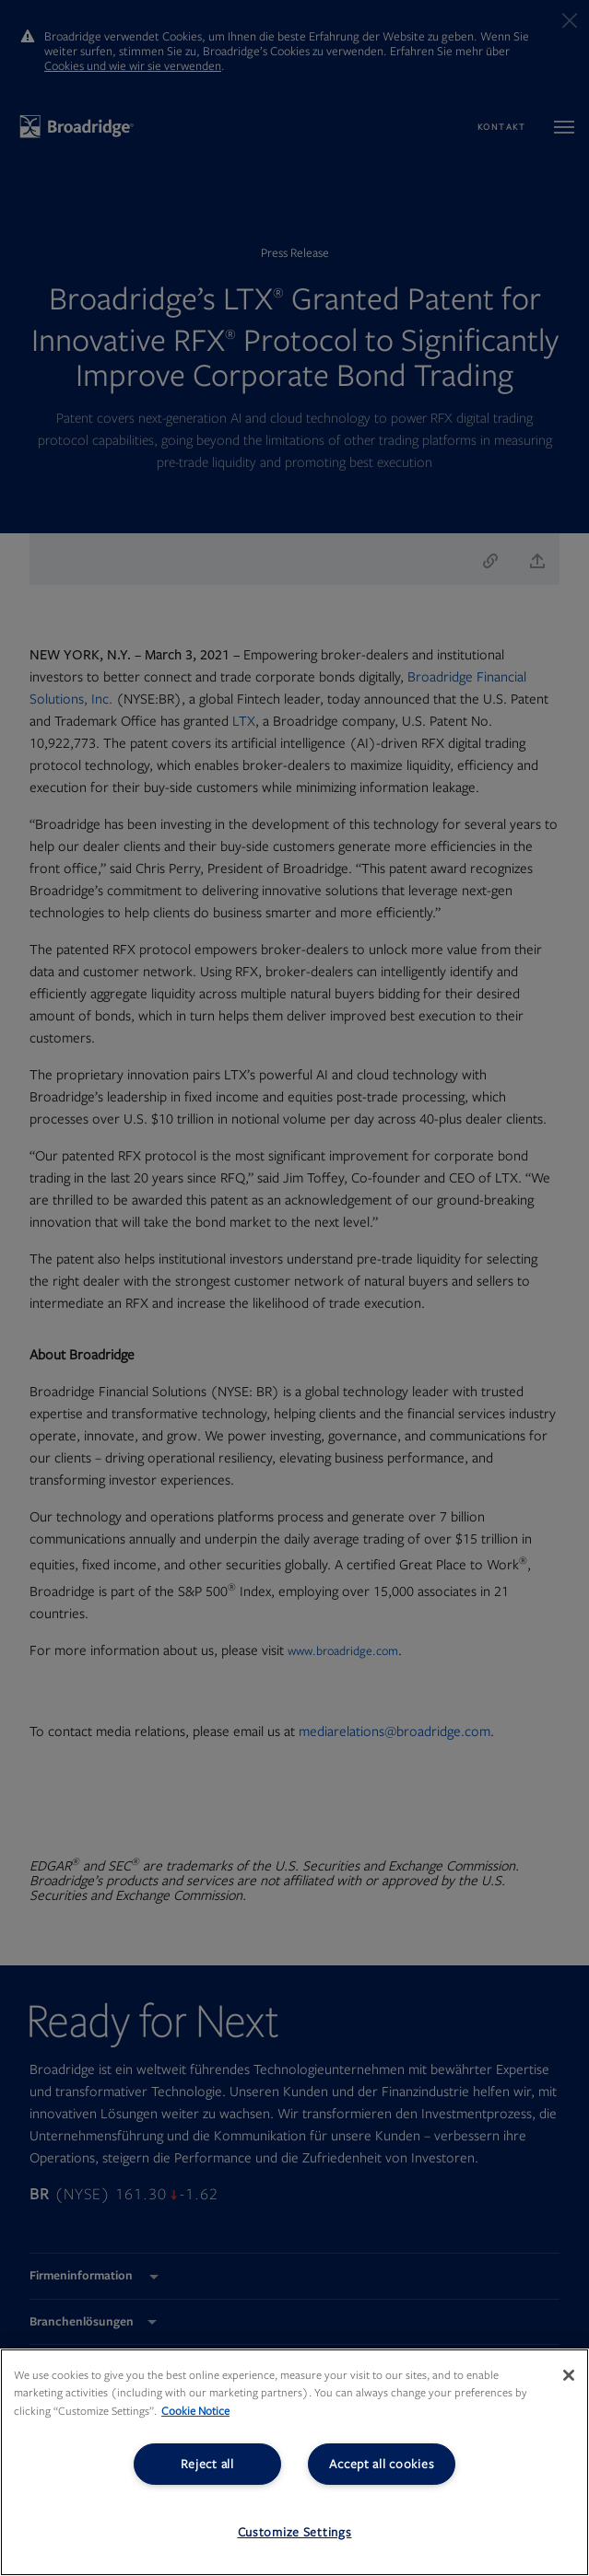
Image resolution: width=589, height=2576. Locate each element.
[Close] (568, 2375)
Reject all (207, 2464)
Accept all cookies (381, 2464)
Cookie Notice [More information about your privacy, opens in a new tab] (195, 2411)
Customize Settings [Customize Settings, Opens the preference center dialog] (295, 2532)
